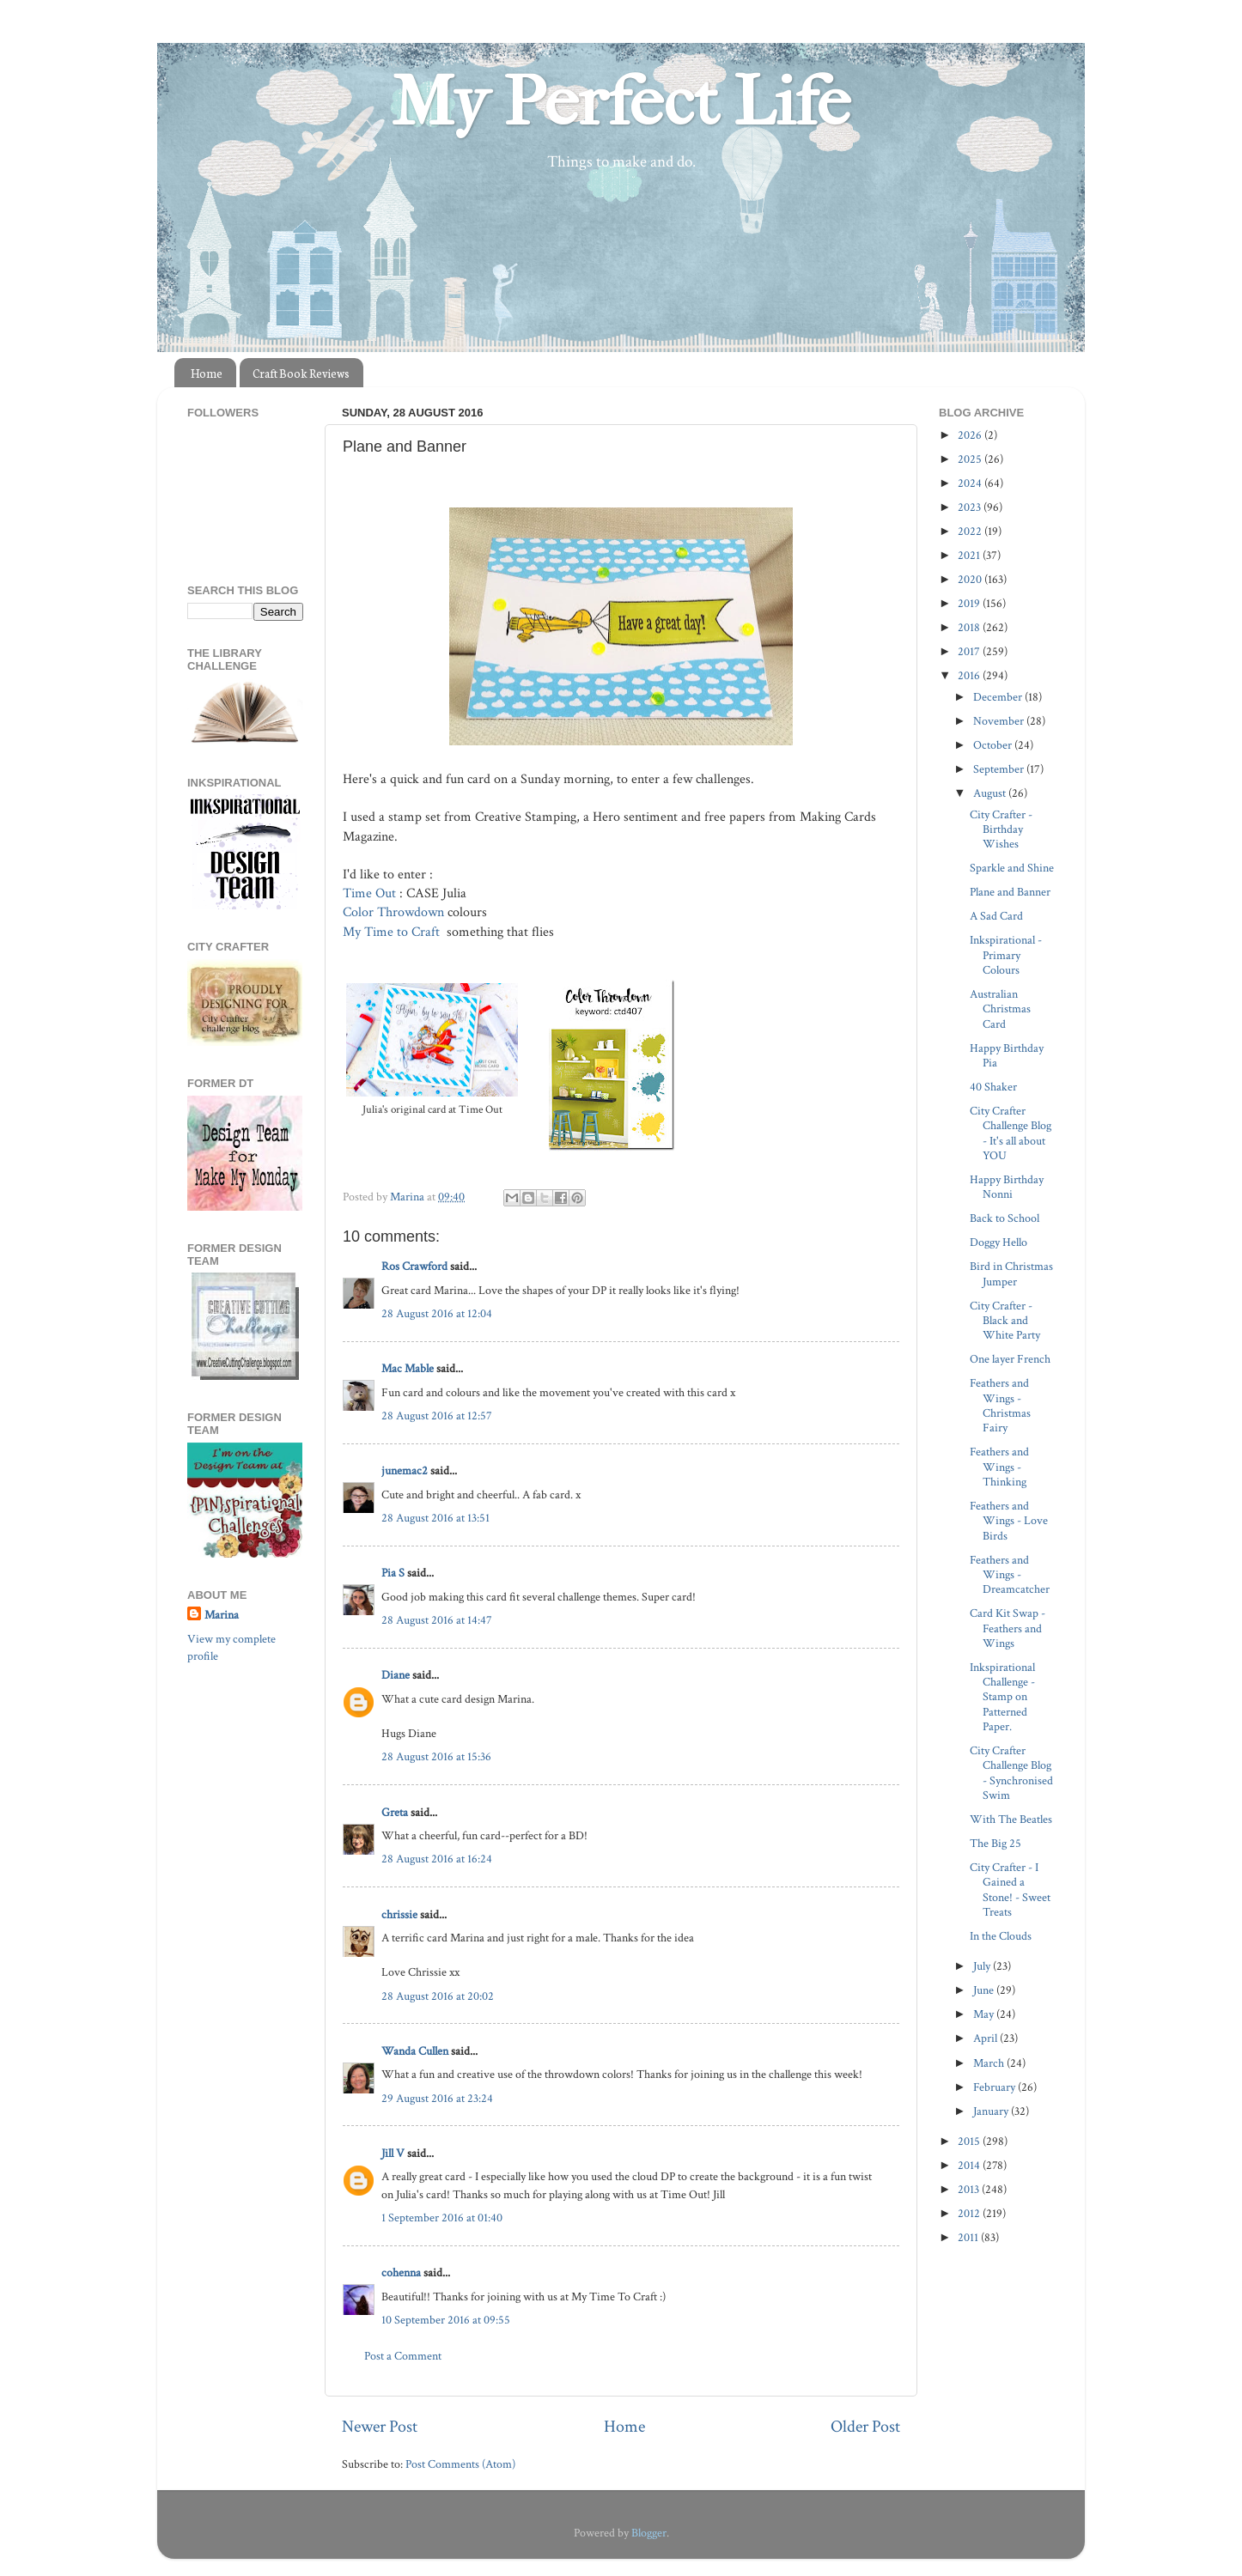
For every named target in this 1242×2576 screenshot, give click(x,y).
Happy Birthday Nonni (1007, 1186)
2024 (971, 483)
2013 (970, 2189)
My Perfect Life (621, 102)
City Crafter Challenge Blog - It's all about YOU (1010, 1133)
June (984, 1990)
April (986, 2038)
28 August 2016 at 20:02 (437, 1996)
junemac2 (404, 1470)
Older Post (865, 2426)
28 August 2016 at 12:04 (436, 1313)
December (999, 697)
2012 (970, 2213)
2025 (971, 459)
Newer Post (379, 2426)
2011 (969, 2237)
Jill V (393, 2153)
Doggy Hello (998, 1242)
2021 (970, 555)
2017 (970, 651)
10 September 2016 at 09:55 (445, 2320)
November (999, 721)
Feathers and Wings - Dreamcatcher (1010, 1575)
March (990, 2063)
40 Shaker (993, 1086)
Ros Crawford (414, 1266)
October (993, 745)
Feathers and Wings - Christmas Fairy (1000, 1405)
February (995, 2087)
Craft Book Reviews (301, 373)
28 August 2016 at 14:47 (436, 1620)
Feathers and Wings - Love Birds (1009, 1521)
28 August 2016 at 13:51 (435, 1518)
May (984, 2014)
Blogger (649, 2532)
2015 (970, 2141)
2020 (971, 579)
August (990, 793)
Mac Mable (407, 1368)
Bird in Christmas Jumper (1011, 1273)
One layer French (1010, 1359)
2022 (971, 531)
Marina (221, 1615)
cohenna (401, 2272)
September (999, 769)
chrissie (399, 1914)
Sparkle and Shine (1012, 868)
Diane (395, 1675)
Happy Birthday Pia (1007, 1055)
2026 (971, 435)
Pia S (393, 1572)
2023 (970, 507)
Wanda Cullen (414, 2051)
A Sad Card (996, 916)
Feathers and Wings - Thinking (999, 1466)
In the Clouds (1001, 1936)
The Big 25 (995, 1843)
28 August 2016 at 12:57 (436, 1415)
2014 (970, 2165)
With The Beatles (1011, 1819)
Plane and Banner (1010, 892)
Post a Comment (402, 2356)
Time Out (369, 893)
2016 (970, 675)
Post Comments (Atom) (460, 2464)
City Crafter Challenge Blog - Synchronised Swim (1011, 1772)
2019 (970, 603)
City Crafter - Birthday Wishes (1001, 829)
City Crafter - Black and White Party (1005, 1320)
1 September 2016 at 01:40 (441, 2217)
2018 (970, 627)
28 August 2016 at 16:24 (436, 1858)
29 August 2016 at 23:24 (437, 2098)
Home (206, 373)
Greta (394, 1812)
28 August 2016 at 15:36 (436, 1756)
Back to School (1004, 1218)
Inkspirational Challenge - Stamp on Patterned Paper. (1002, 1697)
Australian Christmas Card (1000, 1009)
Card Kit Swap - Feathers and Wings (1007, 1628)
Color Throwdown (393, 912)
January (992, 2111)
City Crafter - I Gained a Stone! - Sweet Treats (1010, 1889)
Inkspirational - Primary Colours (1006, 955)
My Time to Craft (391, 932)
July (983, 1966)
